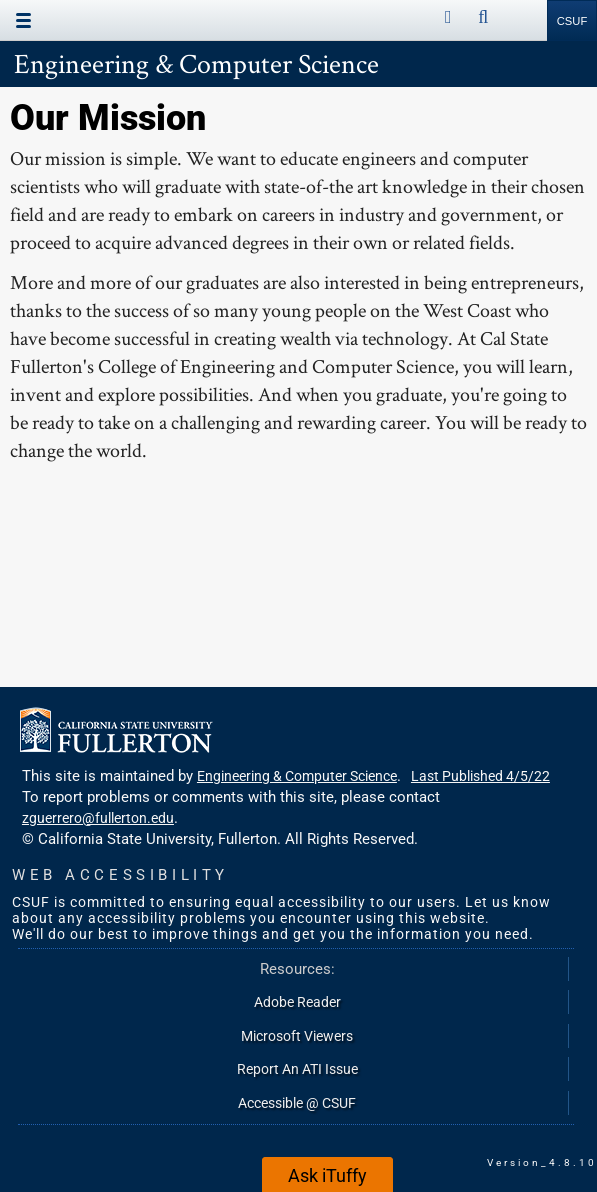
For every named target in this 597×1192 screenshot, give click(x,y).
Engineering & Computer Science (196, 63)
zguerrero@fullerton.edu (98, 818)
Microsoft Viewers (297, 1036)
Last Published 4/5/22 (480, 776)
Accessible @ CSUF (297, 1103)
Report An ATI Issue (297, 1069)
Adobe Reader (297, 1002)
